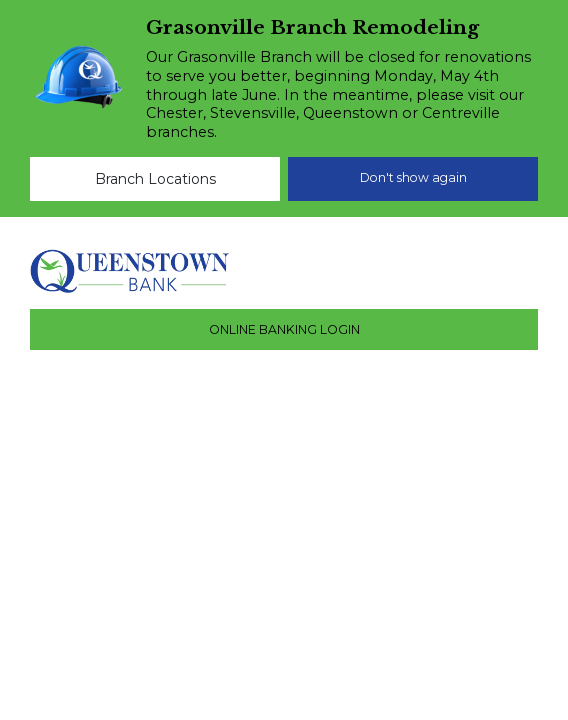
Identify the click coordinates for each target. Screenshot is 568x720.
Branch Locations (155, 179)
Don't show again (413, 177)
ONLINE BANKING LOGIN (284, 329)
